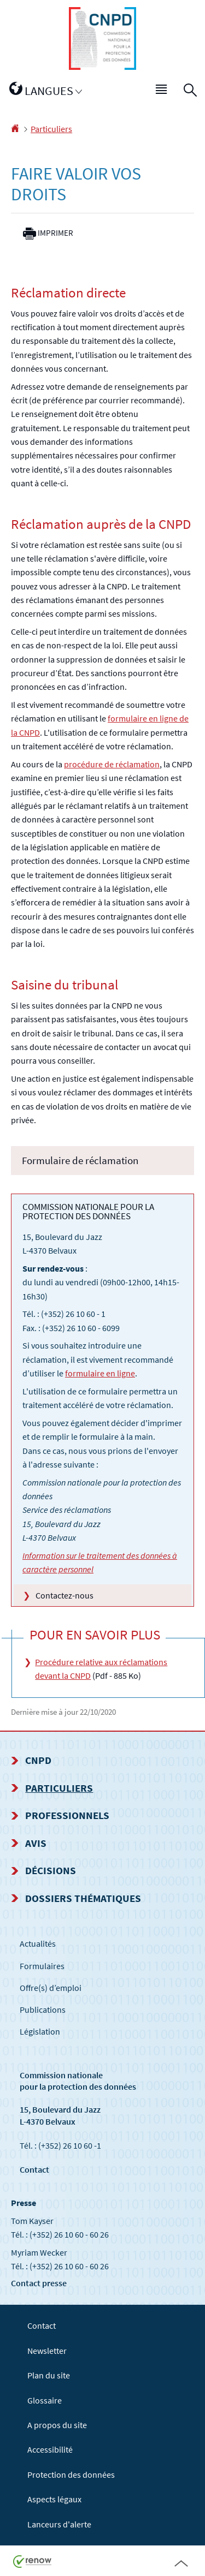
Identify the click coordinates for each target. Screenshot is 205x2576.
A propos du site (57, 2424)
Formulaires (42, 1965)
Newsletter (47, 2350)
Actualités (38, 1943)
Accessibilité (50, 2449)
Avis (35, 1843)
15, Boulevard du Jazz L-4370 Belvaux (60, 2115)
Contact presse (39, 2282)
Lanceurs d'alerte (59, 2524)
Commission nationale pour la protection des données (78, 2081)
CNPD (38, 1760)
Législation (40, 2031)
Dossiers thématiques (83, 1898)
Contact (34, 2169)
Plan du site (48, 2375)
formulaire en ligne (100, 1373)
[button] (162, 91)
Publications (43, 2009)
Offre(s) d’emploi (50, 1987)
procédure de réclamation (112, 764)
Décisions (50, 1870)
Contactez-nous (64, 1595)
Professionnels (67, 1815)
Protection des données (71, 2474)
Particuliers (51, 128)
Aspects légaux (54, 2499)
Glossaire (44, 2400)
